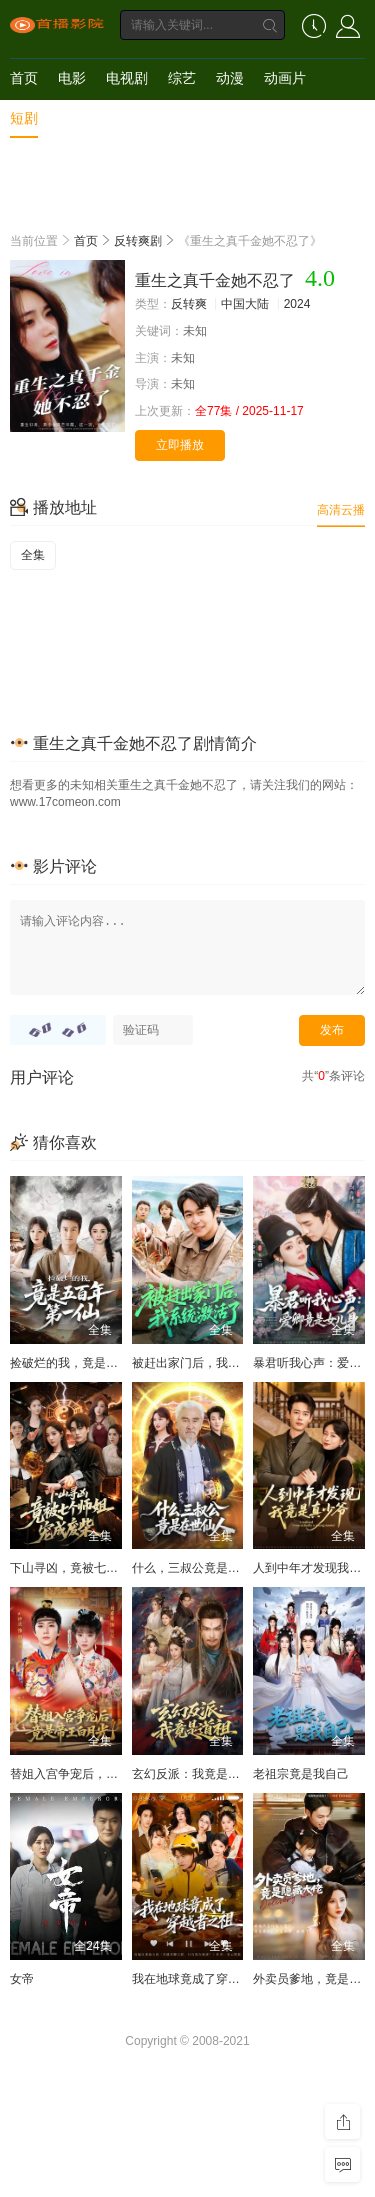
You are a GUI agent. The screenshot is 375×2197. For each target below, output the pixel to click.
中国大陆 (245, 304)
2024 (297, 304)
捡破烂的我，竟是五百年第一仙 (94, 1363)
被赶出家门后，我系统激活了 (210, 1363)
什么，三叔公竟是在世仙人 (204, 1568)
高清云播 (341, 510)
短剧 (24, 118)
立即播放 (180, 445)
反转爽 (189, 304)
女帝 (22, 1979)
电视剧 (127, 78)
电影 (72, 78)
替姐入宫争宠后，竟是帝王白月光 (100, 1774)
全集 (33, 555)
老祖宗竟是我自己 (301, 1774)
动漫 (230, 78)
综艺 (182, 78)
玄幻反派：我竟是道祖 (192, 1774)
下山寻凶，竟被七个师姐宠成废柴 (100, 1568)
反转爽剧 (138, 241)
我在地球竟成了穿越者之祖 (204, 1979)
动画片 (285, 78)
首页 (24, 78)
